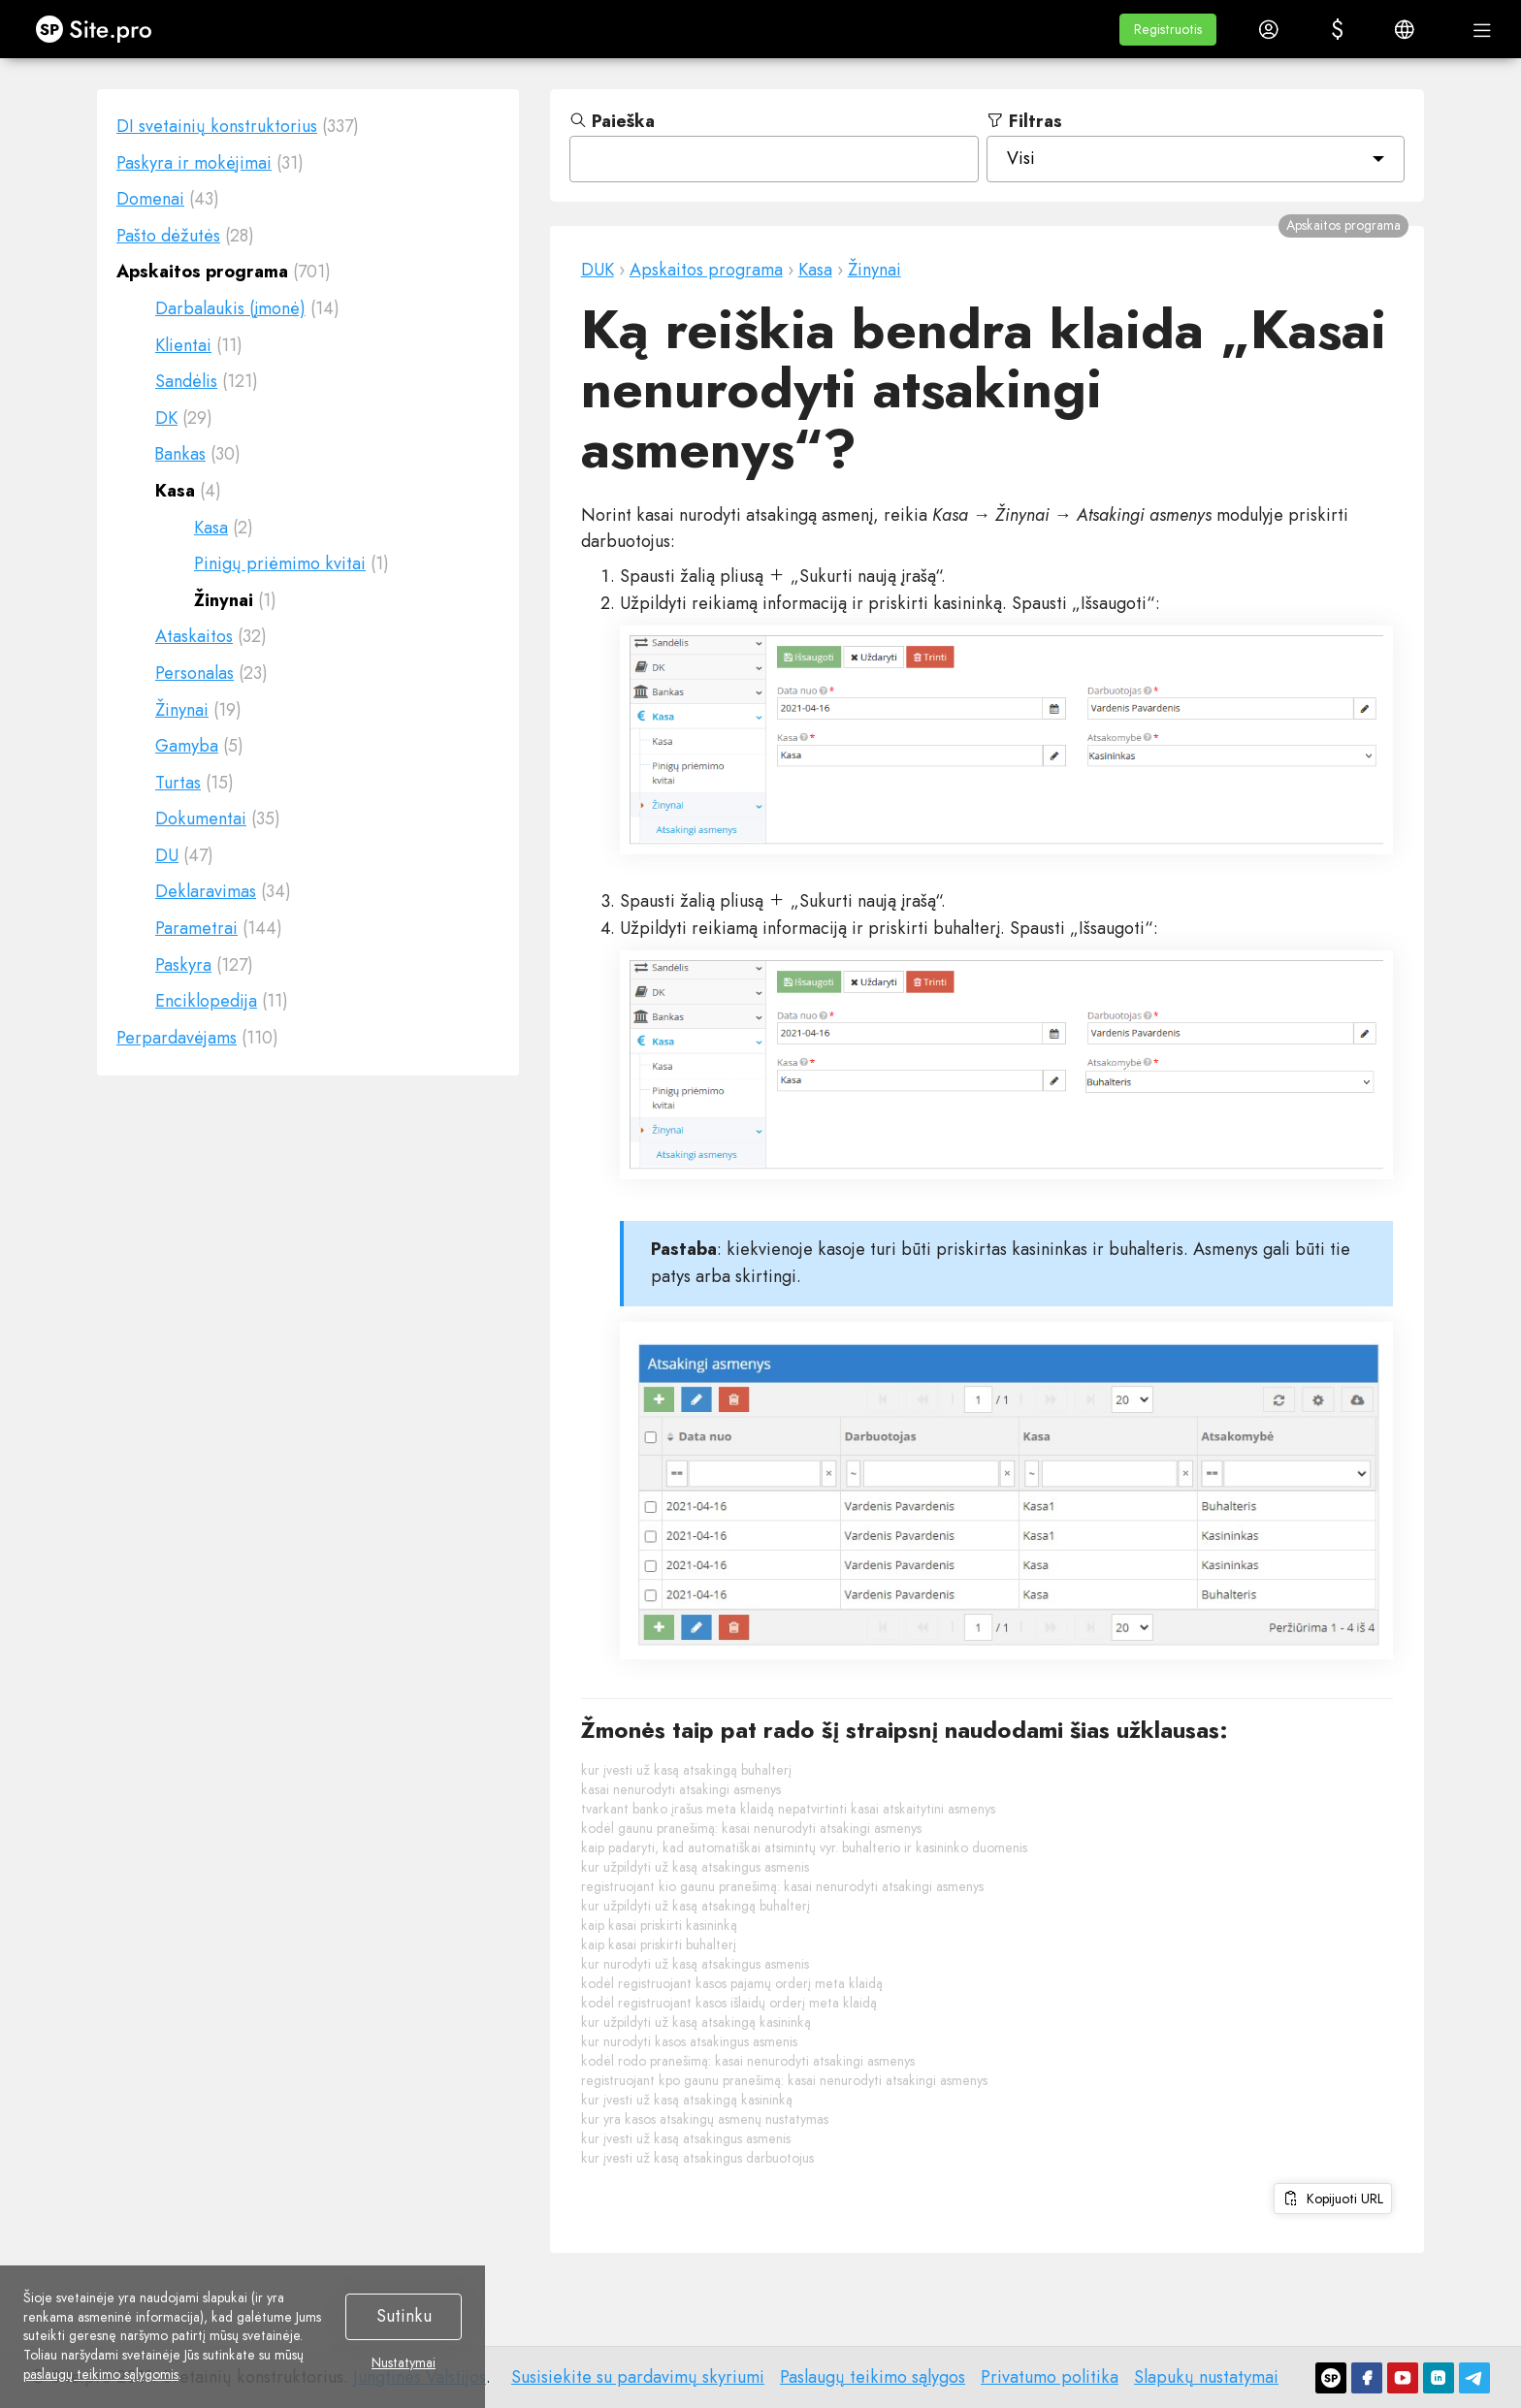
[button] (1167, 30)
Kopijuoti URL (1332, 2198)
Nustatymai (404, 2363)
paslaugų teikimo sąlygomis (100, 2374)
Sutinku (404, 2315)
